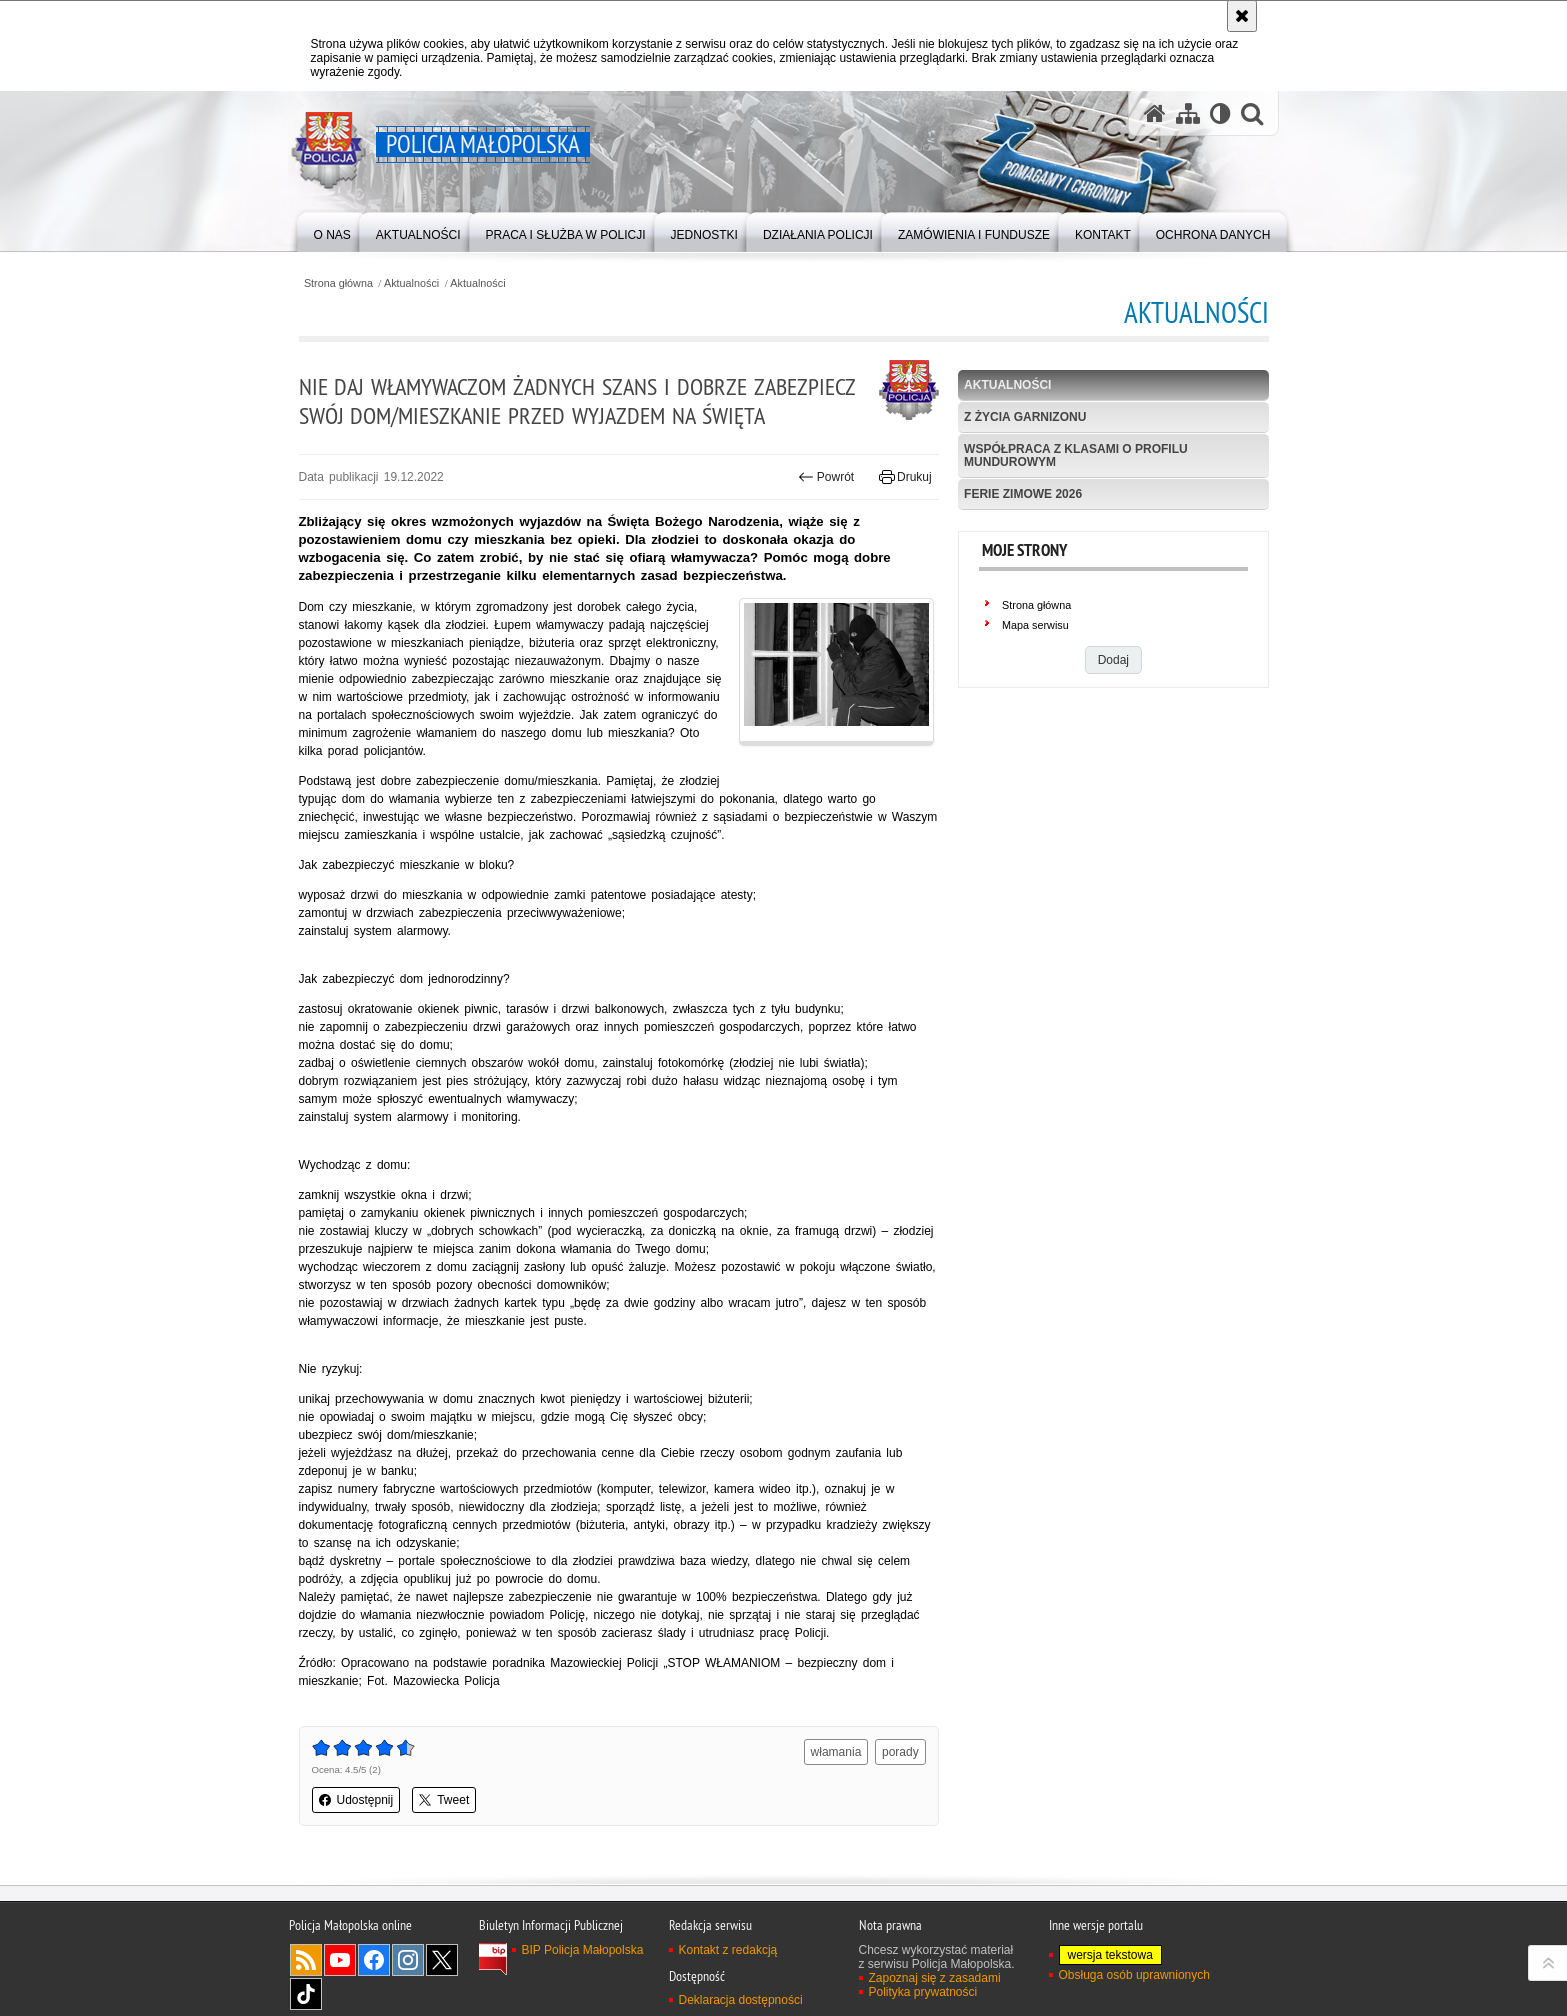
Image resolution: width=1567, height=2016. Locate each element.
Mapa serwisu (1035, 625)
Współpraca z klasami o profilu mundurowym (1076, 455)
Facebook (374, 1960)
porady (900, 1752)
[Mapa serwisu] (1188, 113)
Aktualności (411, 283)
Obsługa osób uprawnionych (1134, 1975)
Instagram (408, 1960)
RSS (306, 1960)
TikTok (306, 1994)
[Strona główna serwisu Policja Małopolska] (1155, 113)
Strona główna (338, 283)
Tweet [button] (444, 1800)
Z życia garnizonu (1025, 417)
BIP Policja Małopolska (583, 1950)
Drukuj (905, 477)
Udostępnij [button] (356, 1800)
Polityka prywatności (923, 1992)
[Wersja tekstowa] (1220, 113)
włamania (836, 1752)
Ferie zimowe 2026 (1023, 494)
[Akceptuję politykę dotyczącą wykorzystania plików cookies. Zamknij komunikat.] (1242, 16)
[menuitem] (332, 230)
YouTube (340, 1960)
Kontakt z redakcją (728, 1950)
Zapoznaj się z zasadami (935, 1978)
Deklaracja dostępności (741, 2000)
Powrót (826, 477)
